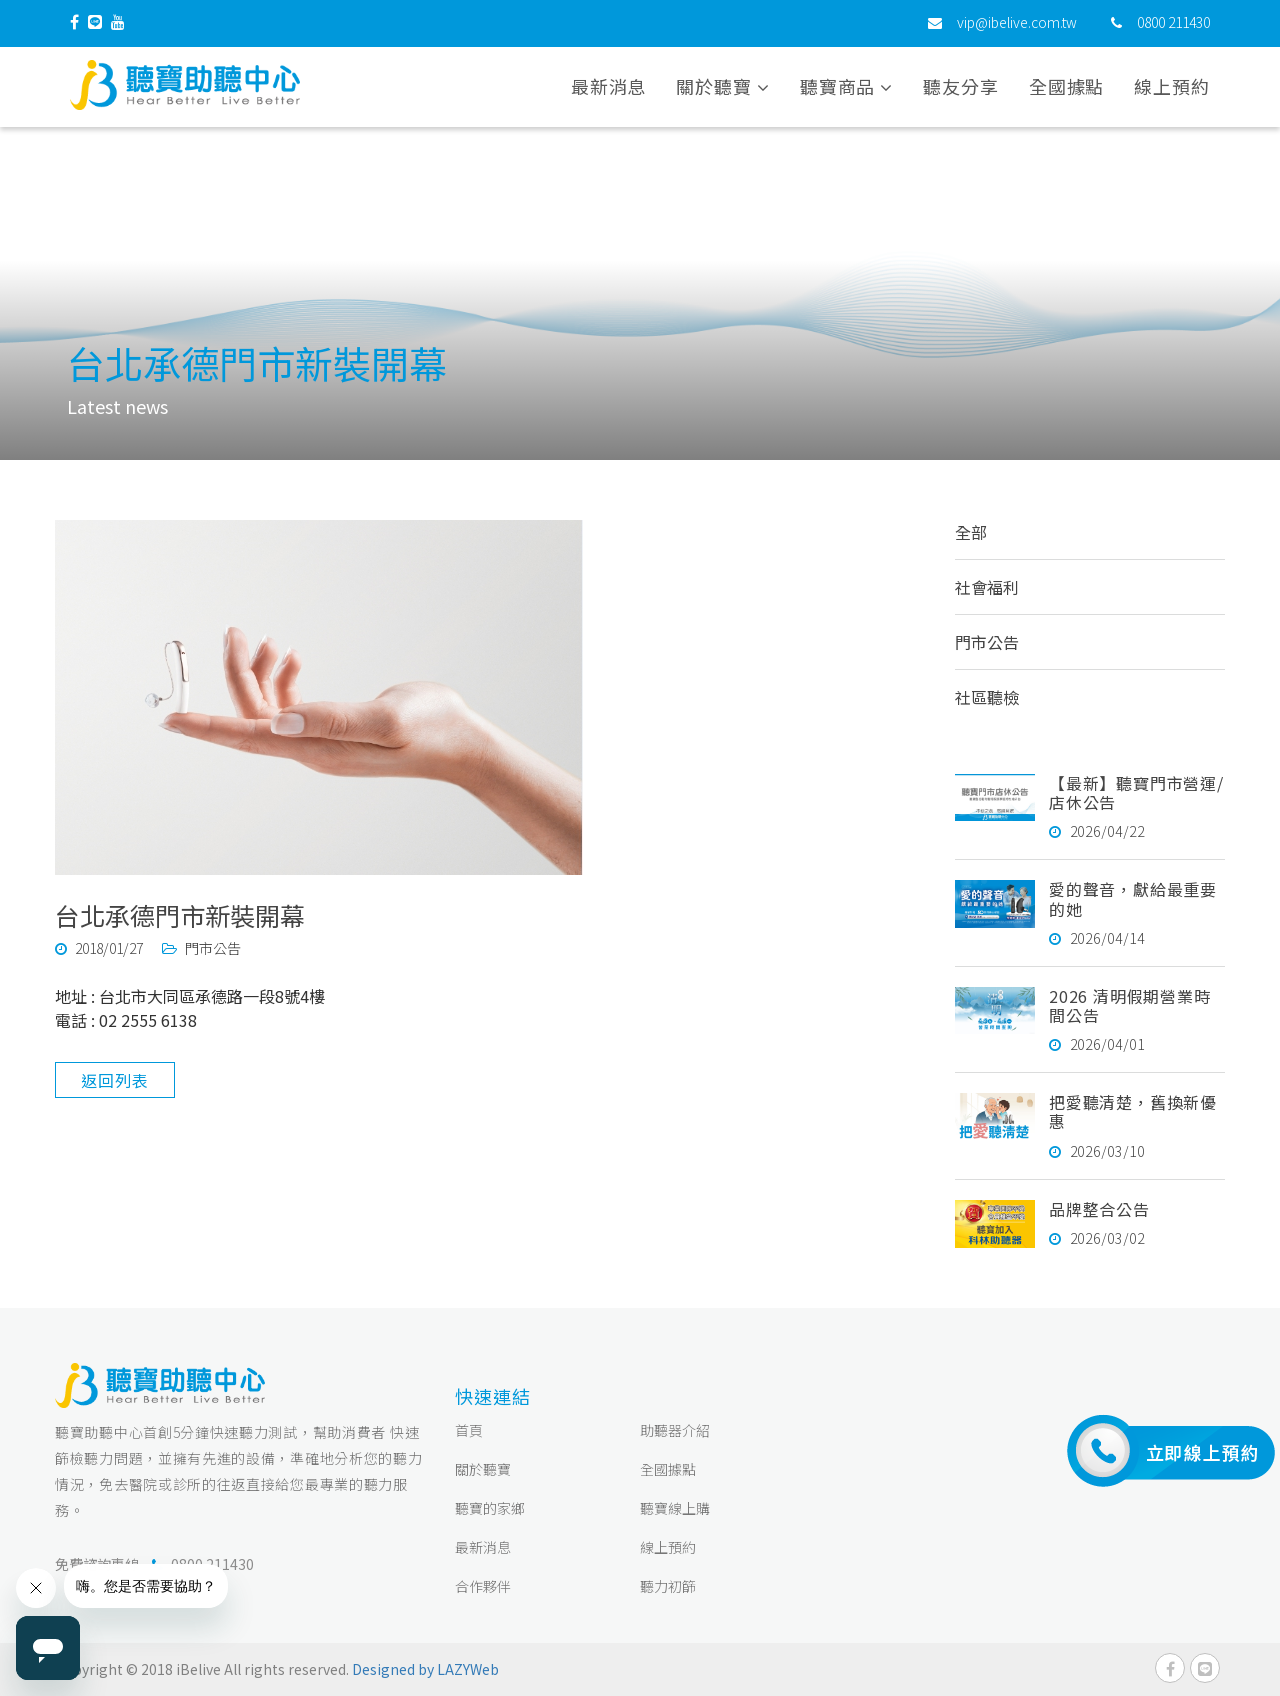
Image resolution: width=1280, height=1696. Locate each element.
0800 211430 (1173, 25)
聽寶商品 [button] (846, 89)
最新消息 (609, 89)
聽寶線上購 (675, 1508)
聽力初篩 (668, 1586)
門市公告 (987, 642)
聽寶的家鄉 (490, 1508)
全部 (971, 532)
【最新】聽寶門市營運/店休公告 (1136, 792)
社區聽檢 (987, 697)
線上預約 (1172, 89)
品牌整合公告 (1099, 1209)
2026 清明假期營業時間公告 (1130, 1005)
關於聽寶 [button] (722, 89)
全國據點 (1067, 89)
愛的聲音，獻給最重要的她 (1133, 898)
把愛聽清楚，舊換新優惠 (1133, 1111)
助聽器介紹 (675, 1430)
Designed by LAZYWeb (425, 1669)
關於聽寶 (483, 1469)
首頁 (469, 1430)
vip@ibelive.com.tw (1017, 25)
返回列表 (114, 1080)
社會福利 (987, 587)
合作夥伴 (483, 1586)
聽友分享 (961, 89)
